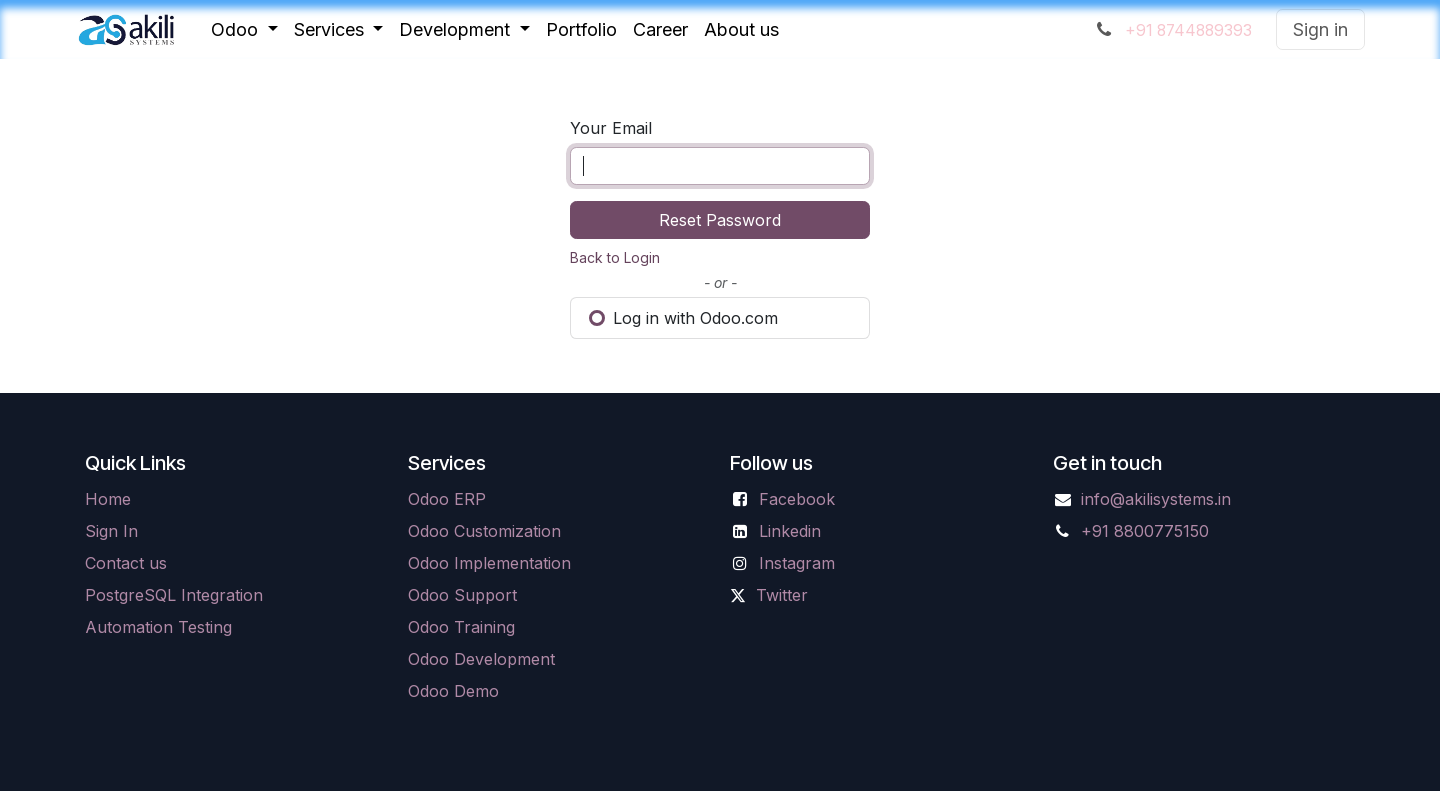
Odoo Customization (484, 531)
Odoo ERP (447, 499)
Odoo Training (461, 627)
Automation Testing (158, 627)
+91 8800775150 (1145, 531)
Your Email (611, 128)
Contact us (126, 563)
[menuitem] (244, 29)
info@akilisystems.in (1156, 499)
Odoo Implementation (489, 563)
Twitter (782, 595)
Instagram (797, 563)
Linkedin (790, 531)
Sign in (1320, 29)
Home (108, 499)
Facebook (797, 499)
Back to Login (615, 257)
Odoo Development (481, 659)
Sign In (111, 531)
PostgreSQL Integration (174, 595)
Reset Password (720, 220)
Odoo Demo (453, 691)
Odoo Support (462, 595)
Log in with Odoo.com (683, 318)
